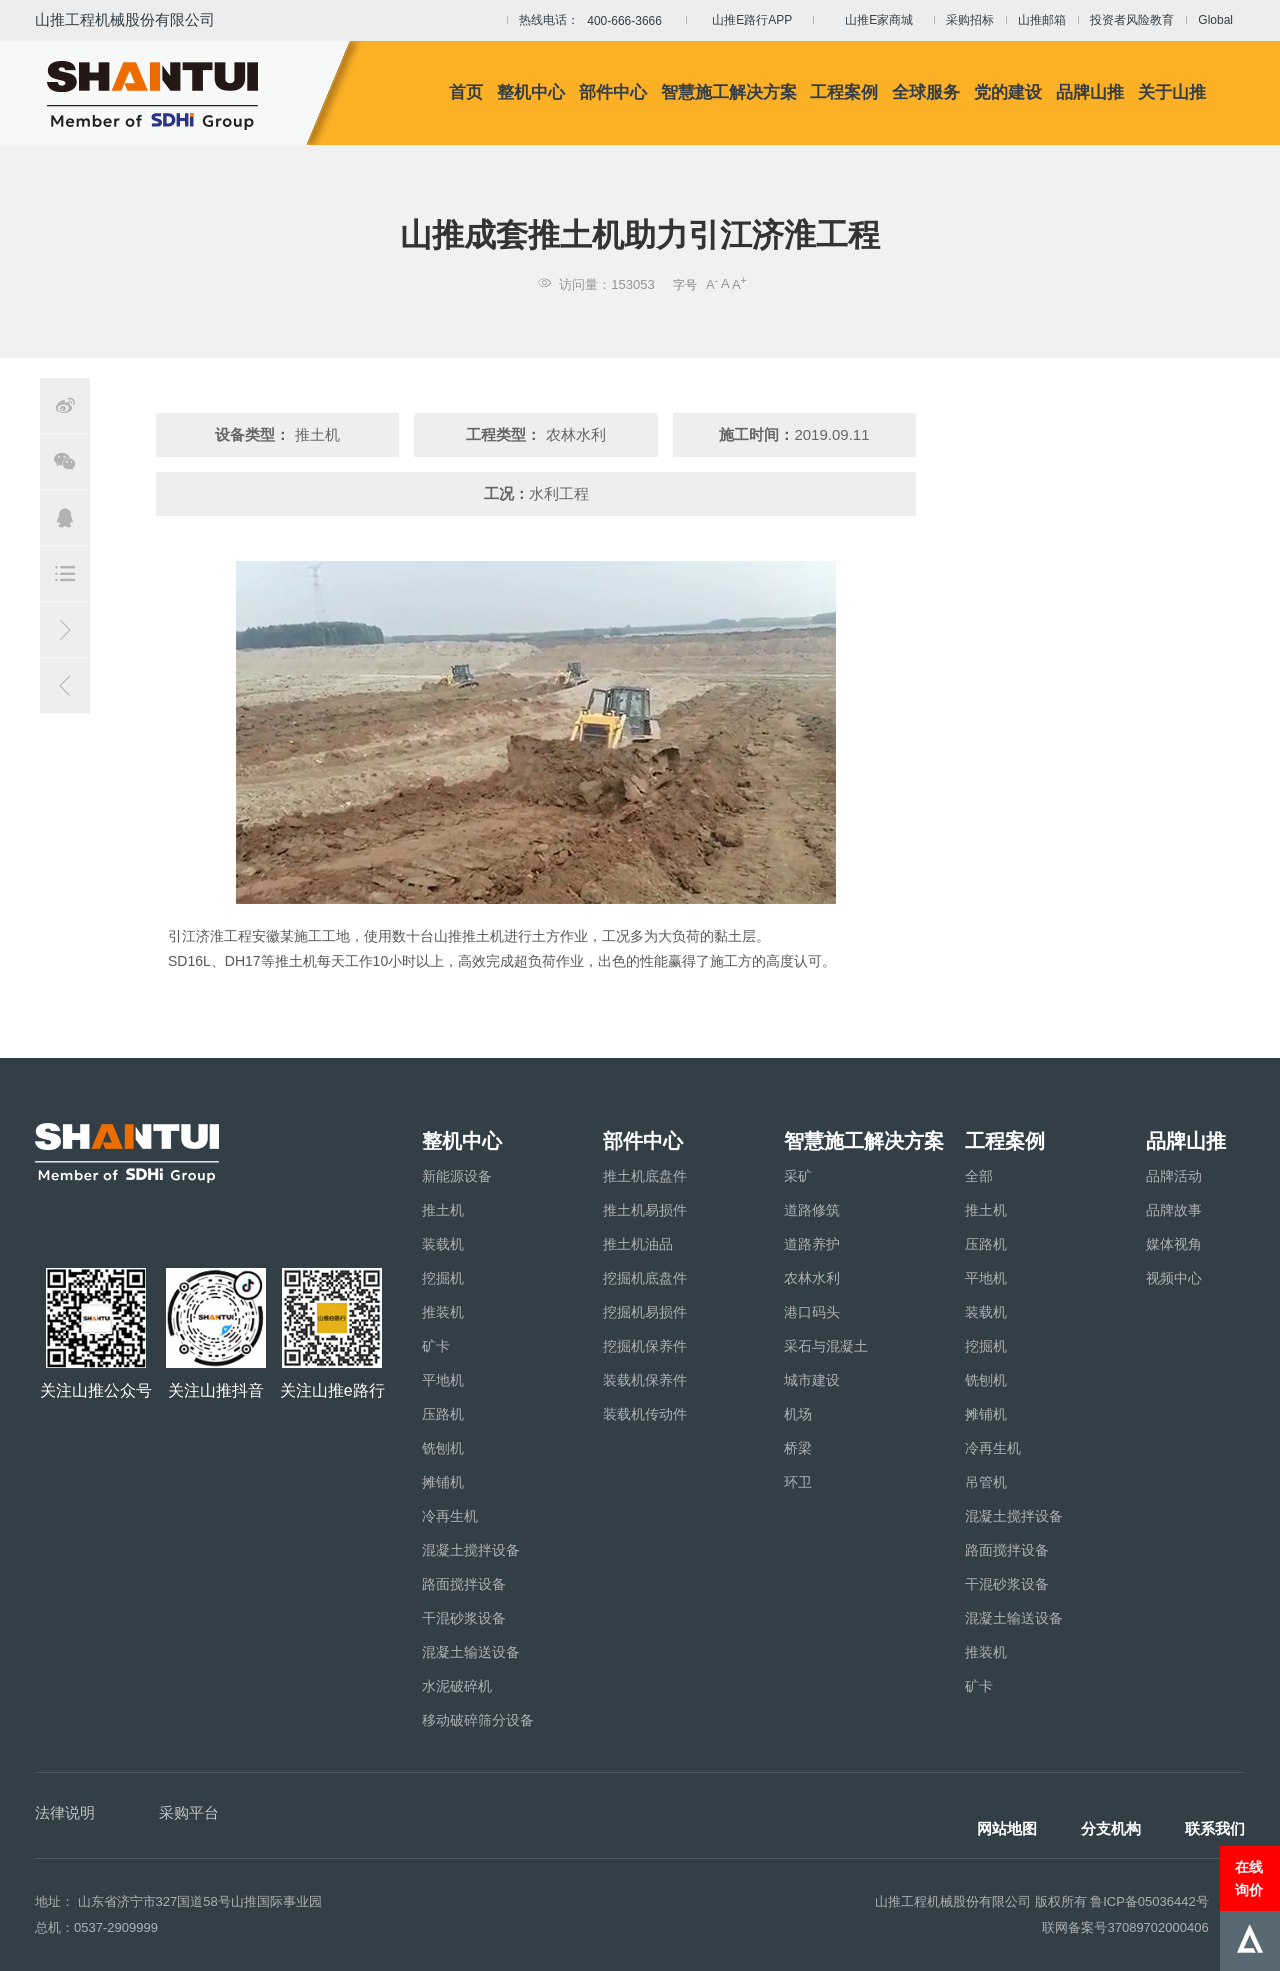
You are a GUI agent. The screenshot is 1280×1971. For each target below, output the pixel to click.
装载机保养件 (645, 1380)
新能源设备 (457, 1176)
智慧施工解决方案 (729, 92)
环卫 (798, 1482)
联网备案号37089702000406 (1125, 1927)
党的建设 (1008, 92)
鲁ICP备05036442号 (1149, 1901)
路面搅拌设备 (464, 1584)
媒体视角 (1174, 1244)
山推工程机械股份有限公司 (125, 19)
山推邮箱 (1042, 20)
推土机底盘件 (645, 1176)
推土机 (443, 1210)
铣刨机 (443, 1448)
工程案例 (844, 92)
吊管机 (986, 1482)
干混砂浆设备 (464, 1618)
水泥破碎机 (457, 1686)
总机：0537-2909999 (96, 1927)
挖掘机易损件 (645, 1312)
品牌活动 (1174, 1176)
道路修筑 (812, 1210)
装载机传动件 (645, 1414)
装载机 (443, 1244)
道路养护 (812, 1244)
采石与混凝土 (826, 1346)
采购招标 (970, 20)
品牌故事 (1174, 1210)
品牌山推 (1090, 92)
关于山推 (1172, 92)
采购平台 (189, 1812)
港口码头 (812, 1312)
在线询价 (1249, 1878)
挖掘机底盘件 (645, 1278)
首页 (466, 92)
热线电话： (596, 21)
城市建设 (812, 1380)
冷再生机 (450, 1516)
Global (1215, 20)
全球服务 (926, 92)
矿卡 (436, 1346)
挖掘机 (443, 1278)
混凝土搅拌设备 (471, 1550)
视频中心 (1174, 1278)
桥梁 (798, 1448)
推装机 (443, 1312)
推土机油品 (638, 1244)
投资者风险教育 (1132, 20)
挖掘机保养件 (645, 1346)
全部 (979, 1176)
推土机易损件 (645, 1210)
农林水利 (812, 1278)
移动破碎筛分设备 (478, 1720)
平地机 (443, 1380)
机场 (798, 1414)
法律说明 (65, 1812)
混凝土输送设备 (471, 1652)
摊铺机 (443, 1482)
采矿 (798, 1176)
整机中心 (531, 92)
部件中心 (613, 92)
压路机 (443, 1414)
